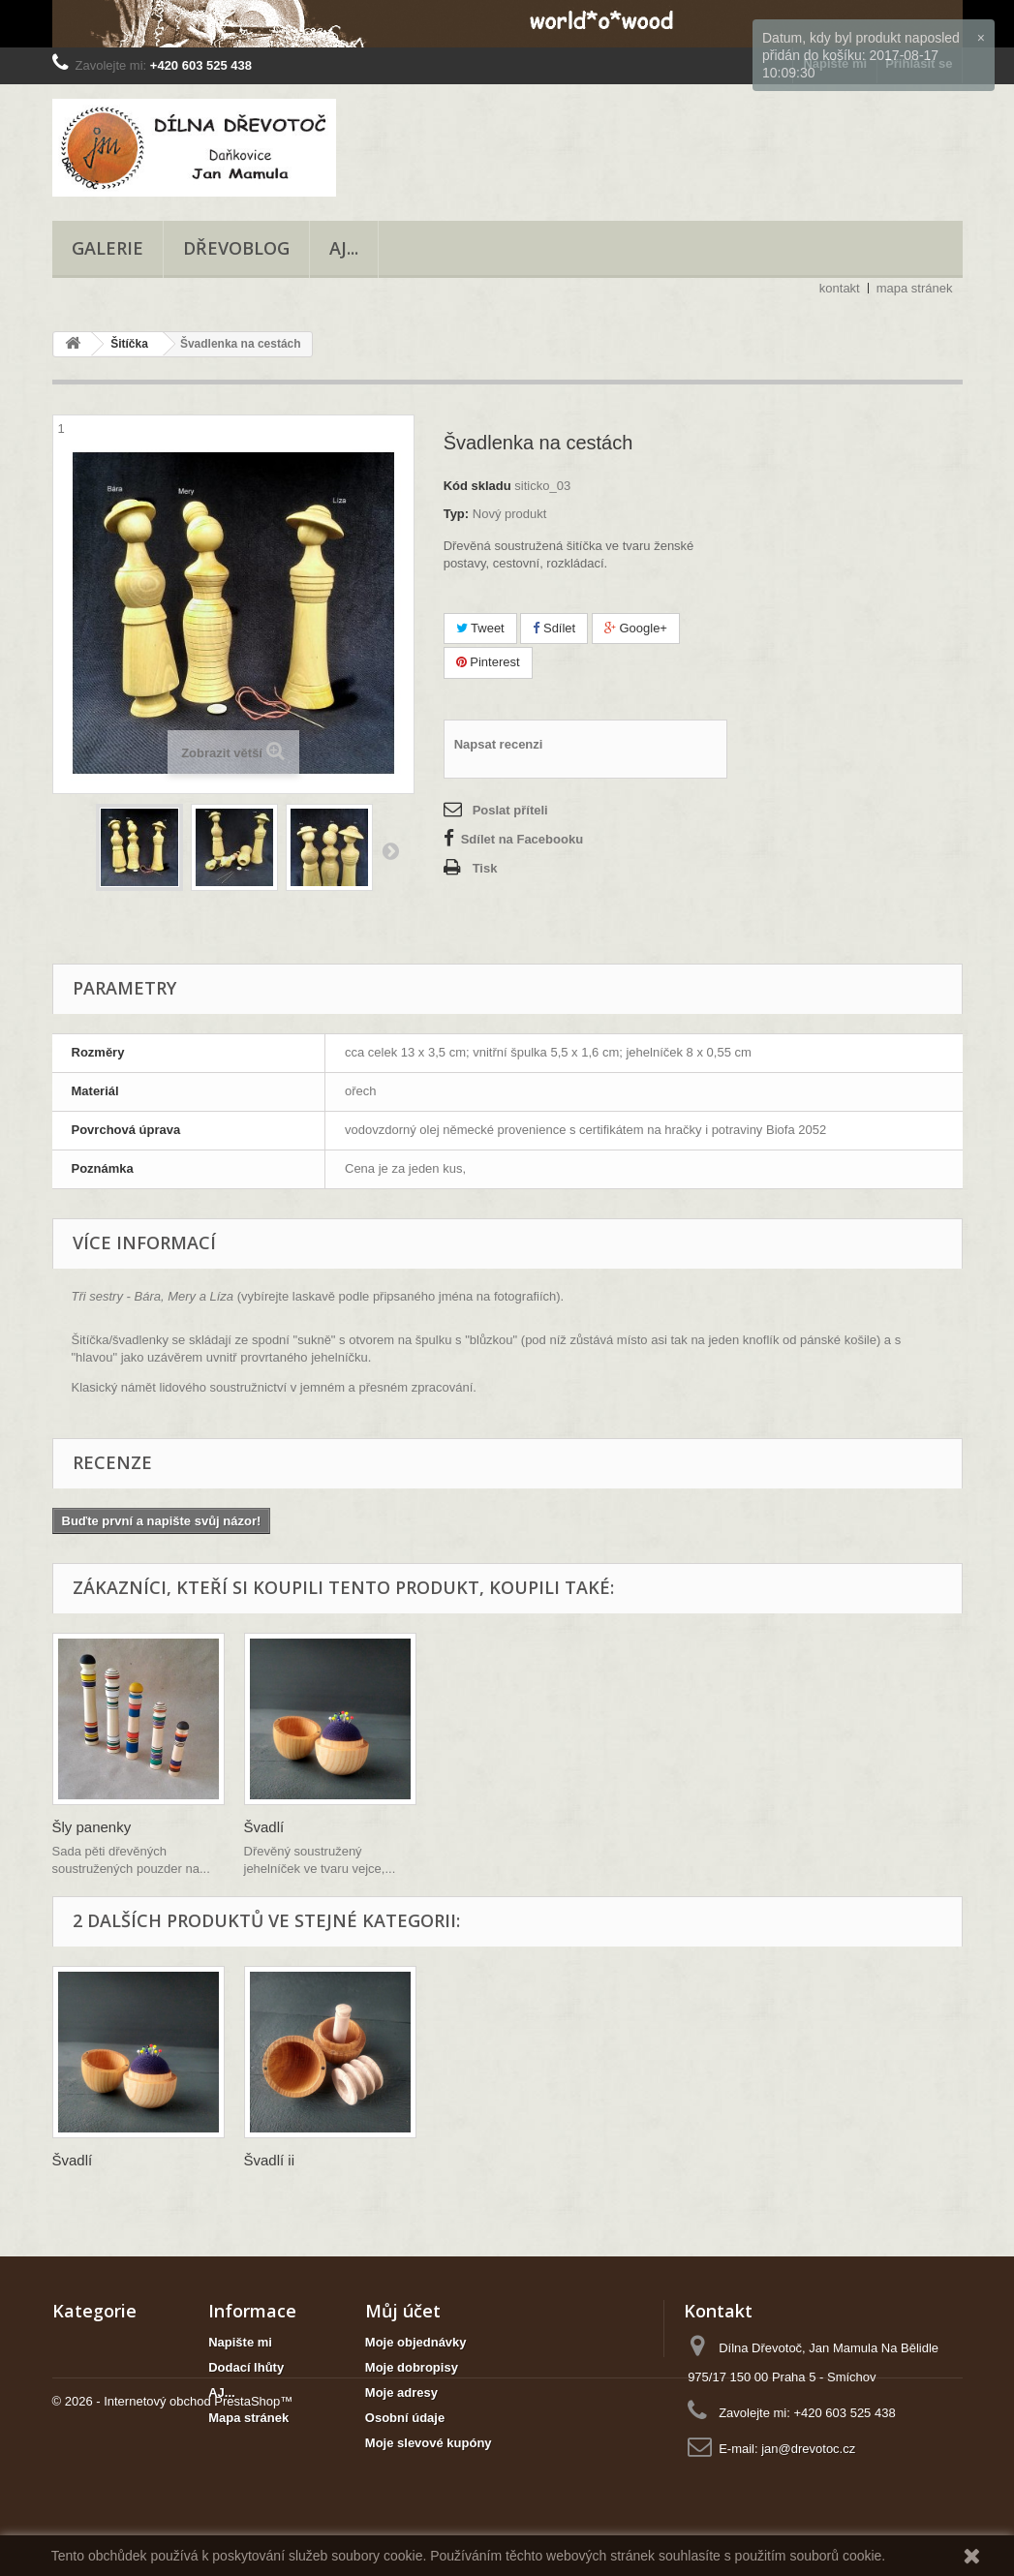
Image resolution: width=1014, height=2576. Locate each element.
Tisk (485, 868)
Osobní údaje (405, 2417)
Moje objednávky (416, 2342)
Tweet (480, 628)
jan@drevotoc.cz (808, 2448)
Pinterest (488, 662)
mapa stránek (914, 288)
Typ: (456, 513)
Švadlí (456, 1827)
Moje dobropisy (411, 2367)
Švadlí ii (269, 2160)
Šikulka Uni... (95, 1827)
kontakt (839, 288)
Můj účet (403, 2310)
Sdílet (554, 628)
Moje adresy (401, 2392)
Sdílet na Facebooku (522, 839)
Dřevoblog (236, 248)
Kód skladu (477, 485)
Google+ (635, 628)
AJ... (343, 248)
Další (390, 850)
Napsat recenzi (498, 744)
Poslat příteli (510, 810)
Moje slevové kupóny (428, 2443)
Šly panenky (283, 1827)
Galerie (107, 248)
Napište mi (240, 2342)
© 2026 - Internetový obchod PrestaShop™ (172, 2523)
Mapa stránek (248, 2417)
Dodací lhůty (246, 2367)
